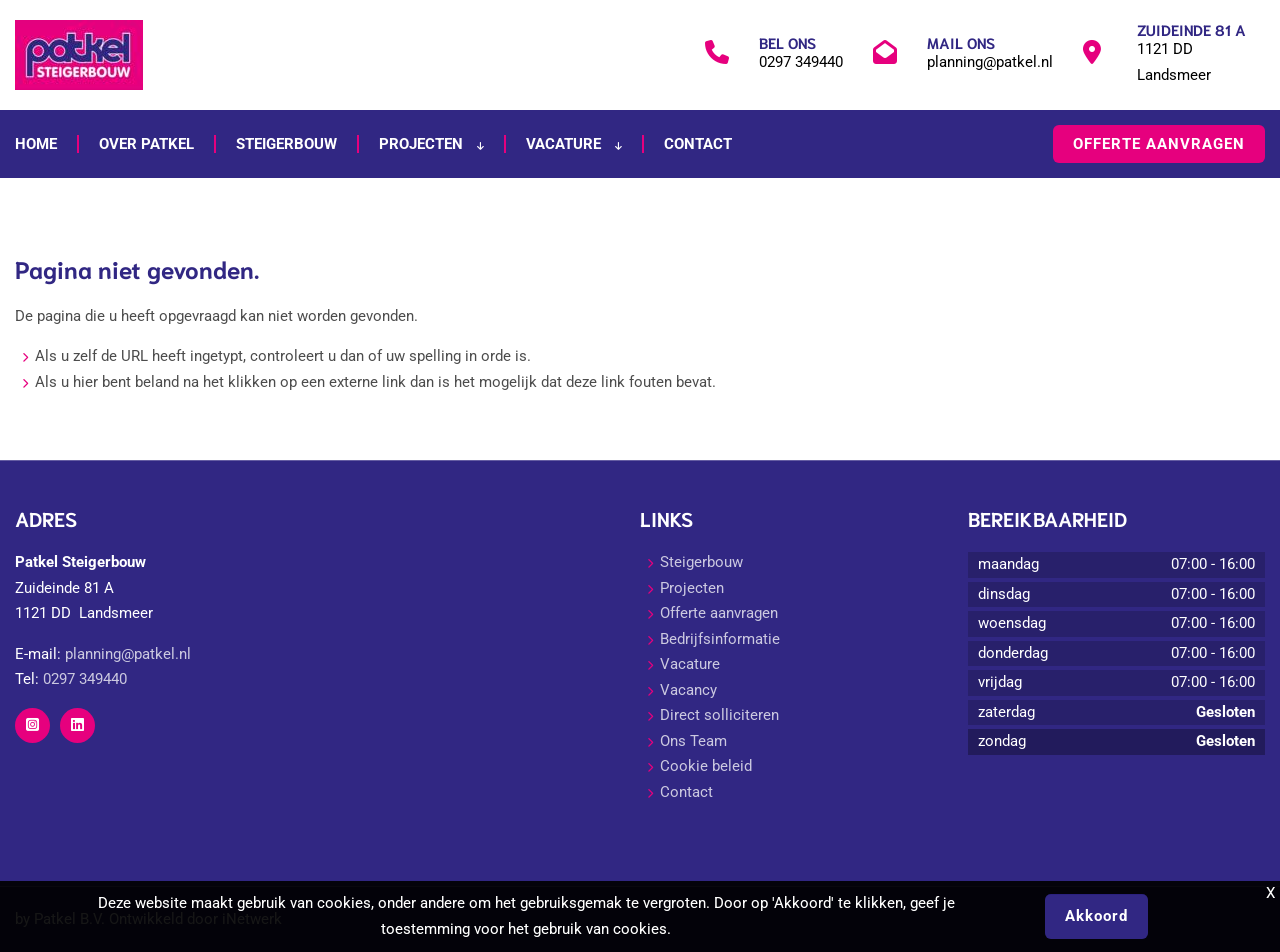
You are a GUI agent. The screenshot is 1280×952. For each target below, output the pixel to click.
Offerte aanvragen (1159, 144)
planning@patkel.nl (990, 62)
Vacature (574, 144)
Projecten (431, 144)
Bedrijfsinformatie (720, 639)
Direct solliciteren (719, 715)
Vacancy (688, 690)
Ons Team (693, 741)
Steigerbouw (286, 144)
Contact (698, 144)
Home (36, 144)
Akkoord (1096, 916)
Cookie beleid (706, 766)
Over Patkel (146, 144)
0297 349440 (801, 62)
